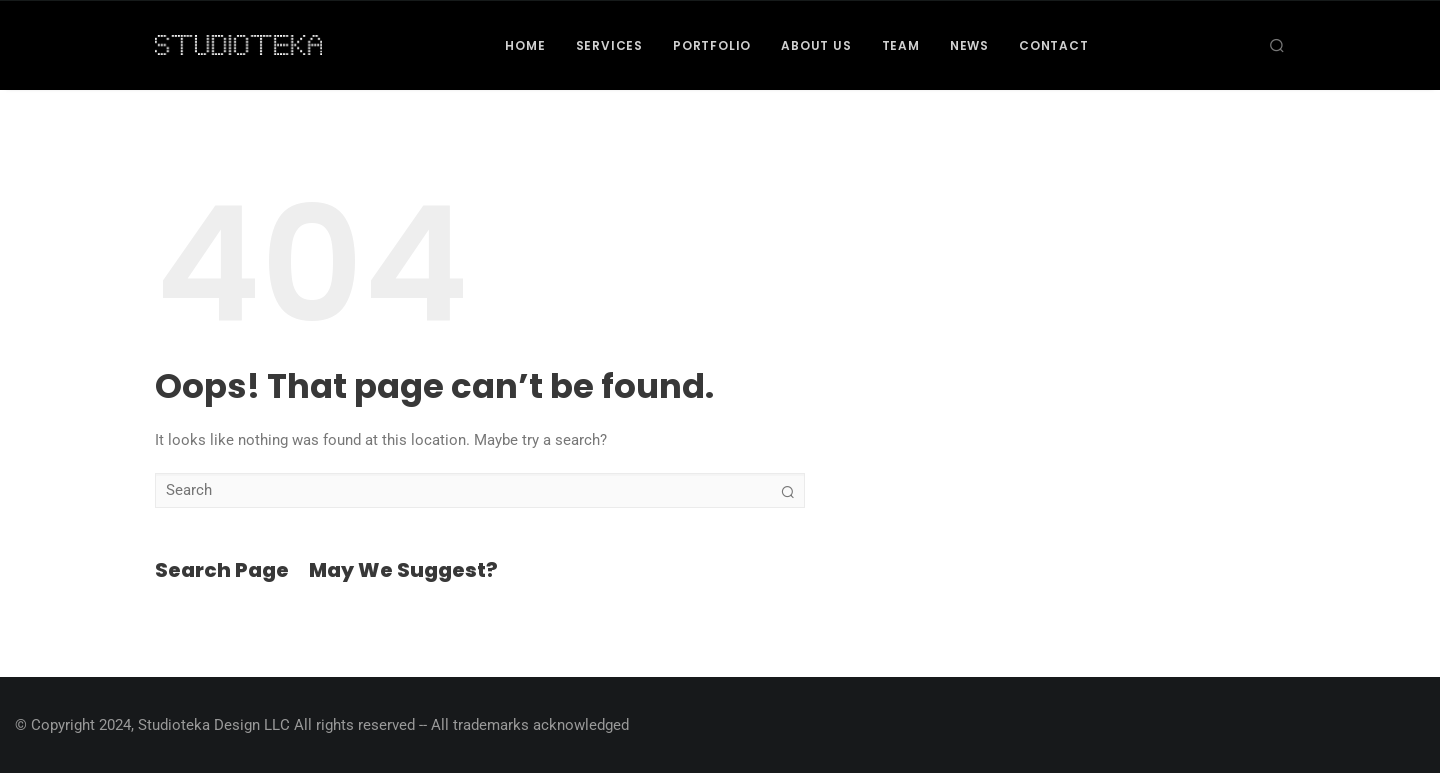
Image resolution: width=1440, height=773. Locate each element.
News (969, 45)
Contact (1054, 45)
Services (609, 45)
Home (525, 45)
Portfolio (712, 45)
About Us (816, 45)
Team (901, 45)
